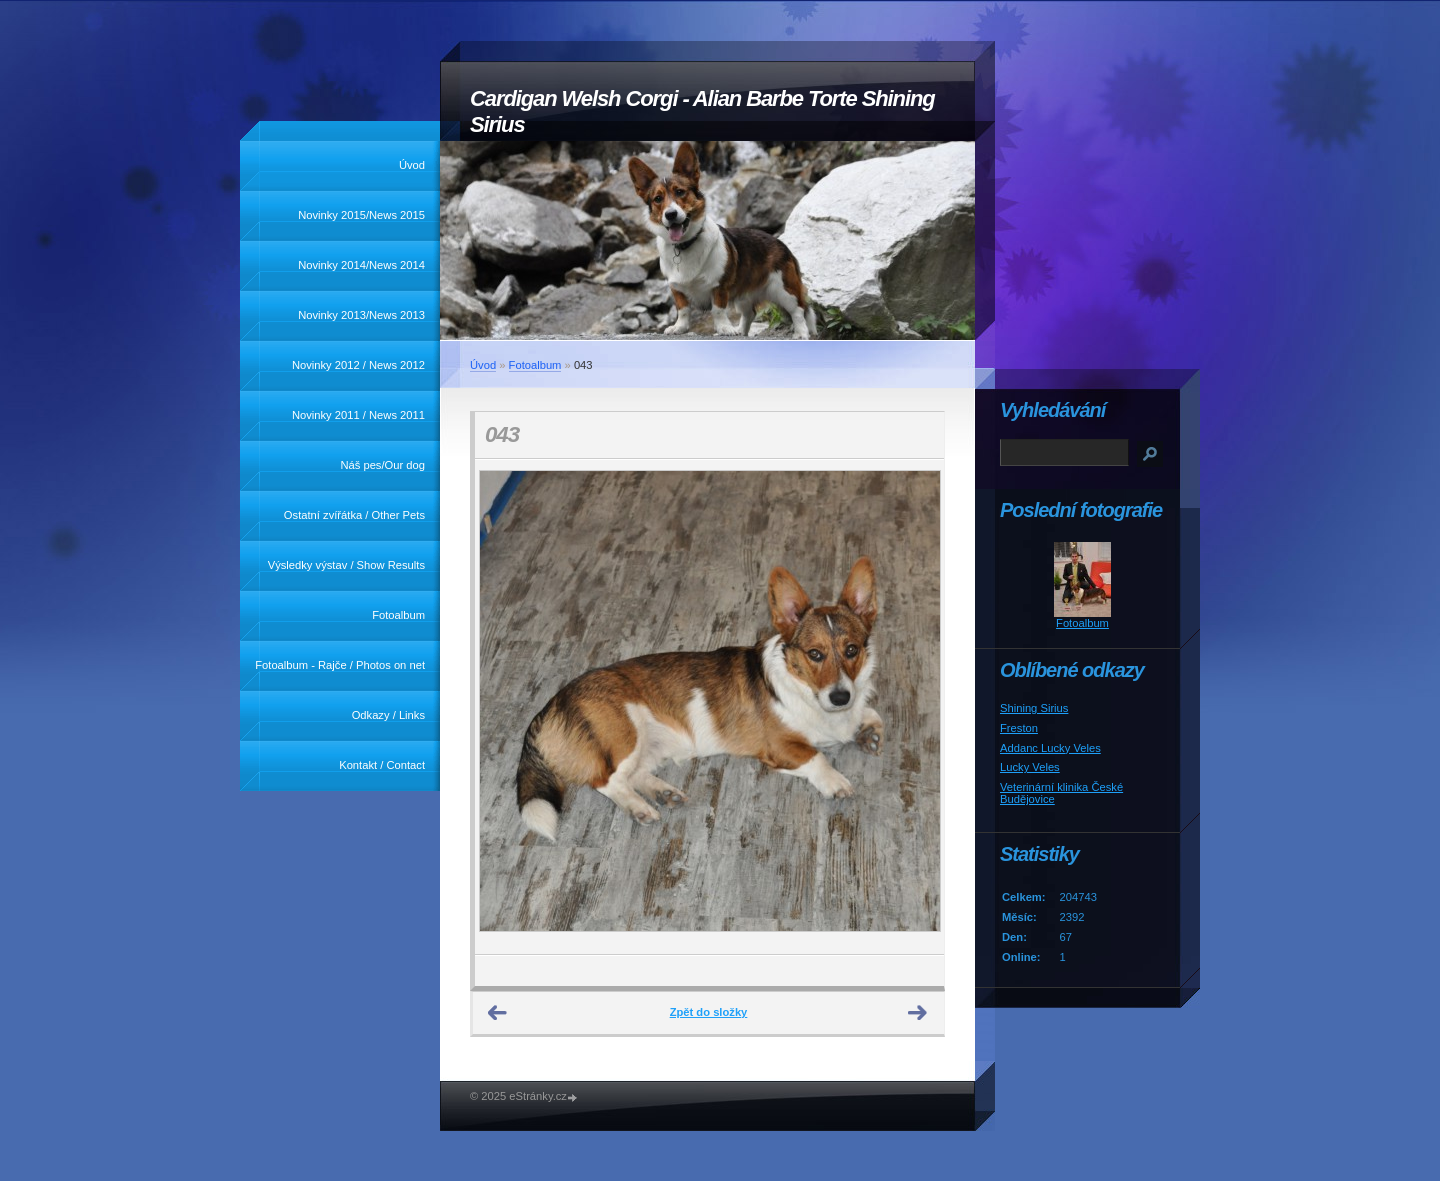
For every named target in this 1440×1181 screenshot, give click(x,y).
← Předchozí (498, 1013)
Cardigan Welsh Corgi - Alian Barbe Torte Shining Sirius (702, 111)
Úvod (412, 165)
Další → (918, 1013)
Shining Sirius (1034, 708)
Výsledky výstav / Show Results (346, 565)
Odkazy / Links (388, 715)
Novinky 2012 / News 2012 (358, 365)
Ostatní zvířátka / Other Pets (354, 515)
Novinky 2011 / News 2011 (358, 415)
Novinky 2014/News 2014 (361, 265)
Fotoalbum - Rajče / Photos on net (340, 665)
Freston (1019, 728)
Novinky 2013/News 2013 (361, 315)
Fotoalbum (398, 615)
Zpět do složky (709, 1012)
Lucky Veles (1030, 767)
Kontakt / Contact (382, 765)
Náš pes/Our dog (382, 465)
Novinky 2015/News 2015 (361, 215)
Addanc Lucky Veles (1050, 748)
